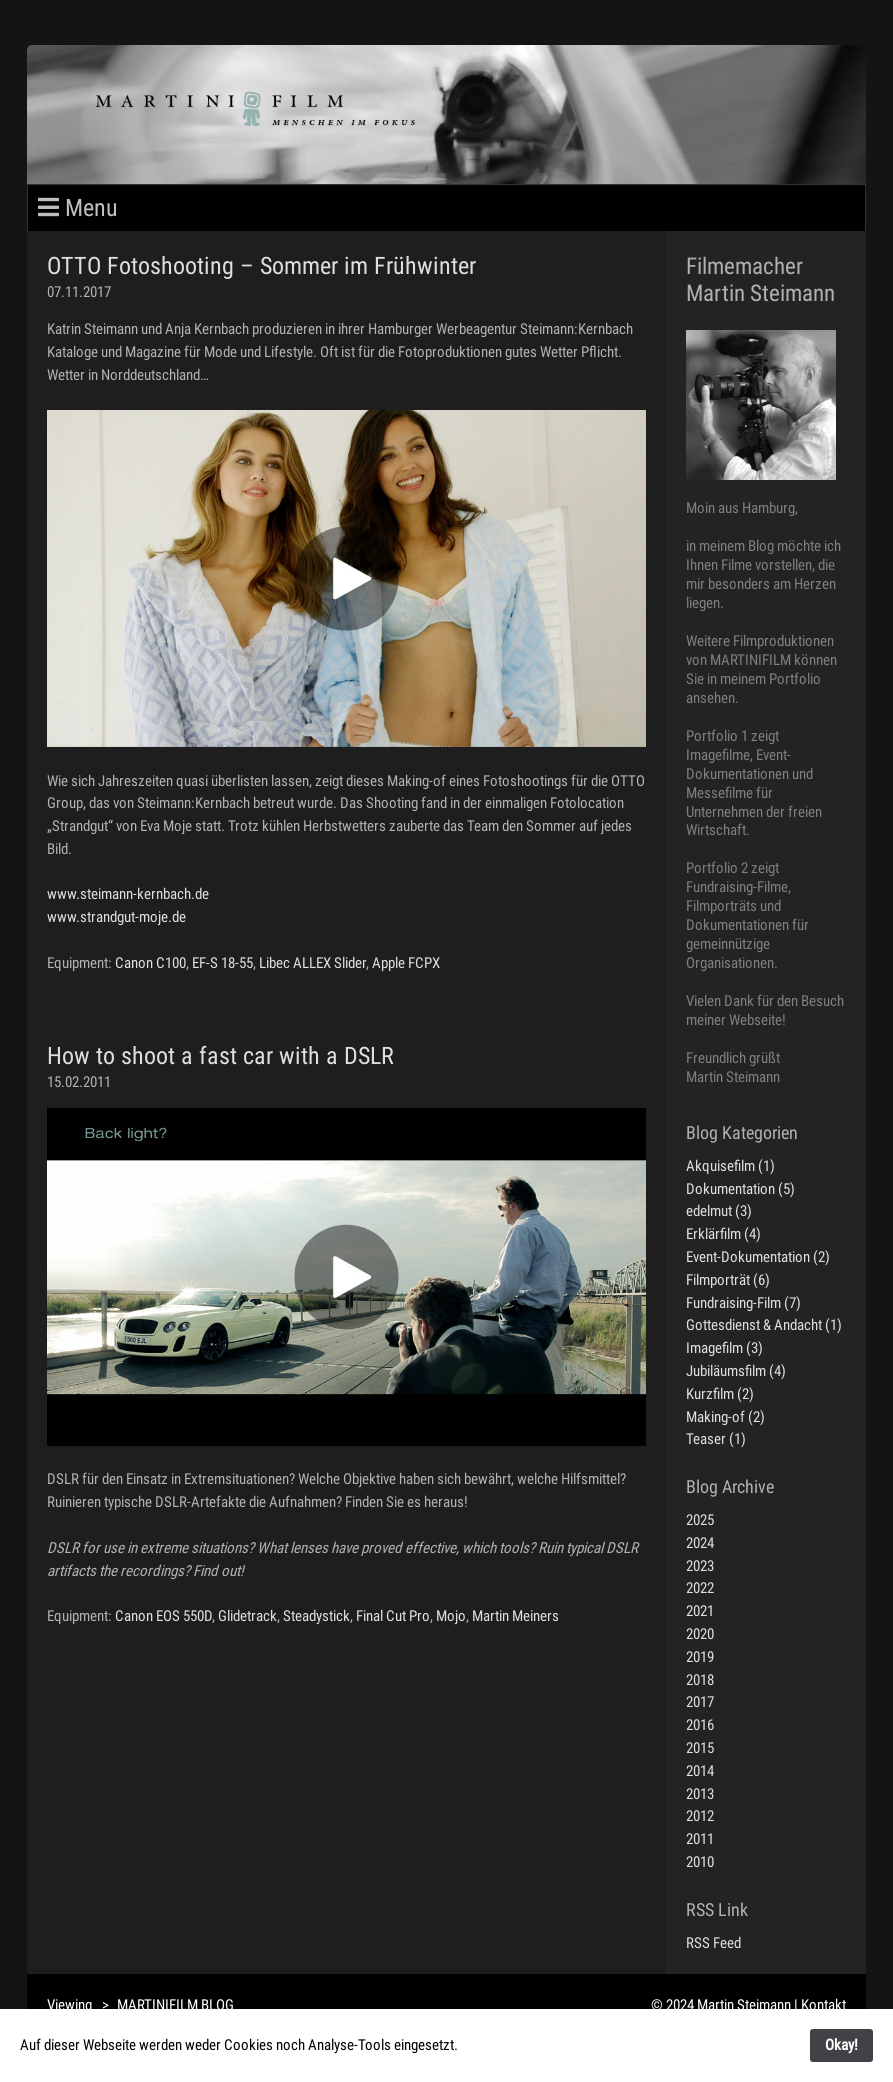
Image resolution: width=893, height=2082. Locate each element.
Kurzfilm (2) (720, 1394)
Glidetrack (247, 1616)
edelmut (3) (719, 1211)
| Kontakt (820, 2005)
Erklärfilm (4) (723, 1234)
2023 (700, 1566)
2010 (700, 1862)
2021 (700, 1611)
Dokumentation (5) (740, 1189)
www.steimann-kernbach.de (128, 894)
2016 (700, 1725)
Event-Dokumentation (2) (758, 1257)
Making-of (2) (725, 1417)
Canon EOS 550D (163, 1616)
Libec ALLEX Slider (312, 963)
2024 (700, 1543)
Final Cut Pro (393, 1616)
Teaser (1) (716, 1439)
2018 (700, 1680)
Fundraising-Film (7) (743, 1303)
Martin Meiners (515, 1616)
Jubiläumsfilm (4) (736, 1371)
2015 (700, 1748)
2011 (700, 1839)
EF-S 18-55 (222, 963)
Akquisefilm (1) (730, 1166)
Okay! (841, 2045)
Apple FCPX (406, 963)
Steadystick (316, 1616)
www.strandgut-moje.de (116, 917)
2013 (700, 1794)
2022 (700, 1588)
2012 (700, 1816)
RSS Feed (713, 1943)
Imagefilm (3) (724, 1348)
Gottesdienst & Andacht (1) (764, 1325)
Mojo (451, 1616)
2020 (700, 1634)
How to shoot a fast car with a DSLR (220, 1056)
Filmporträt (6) (728, 1280)
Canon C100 (150, 963)
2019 (700, 1657)
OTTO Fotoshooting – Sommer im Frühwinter (261, 266)
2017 (700, 1702)
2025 (700, 1520)
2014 (700, 1771)
